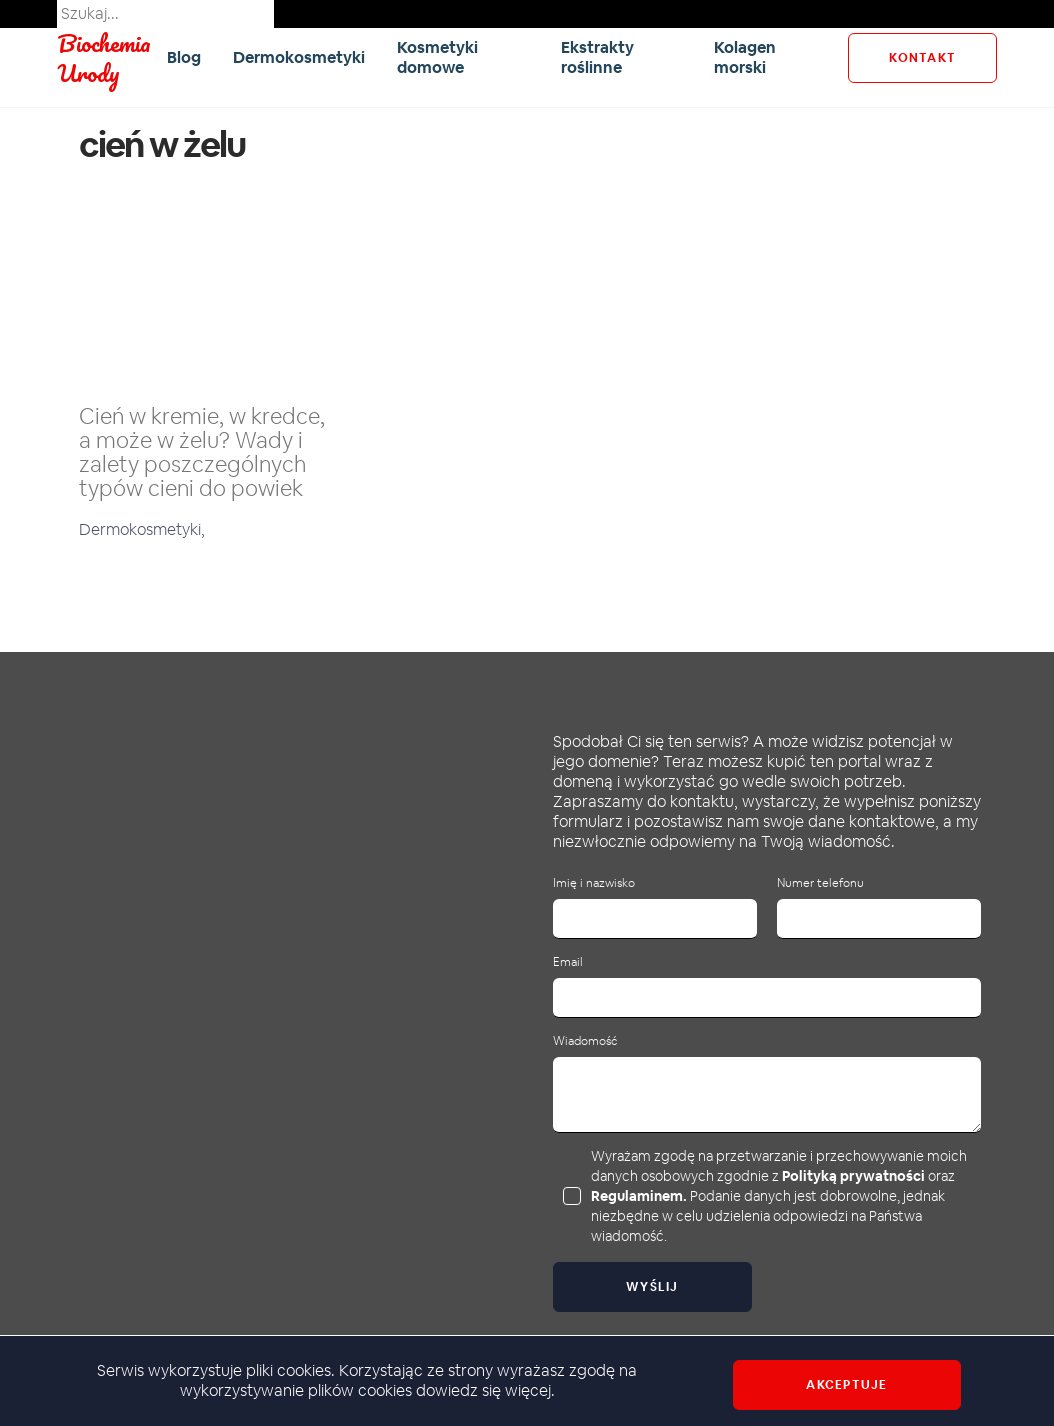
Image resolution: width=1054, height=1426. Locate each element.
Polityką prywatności (853, 1176)
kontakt (922, 58)
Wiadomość (585, 1041)
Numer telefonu (820, 883)
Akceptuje (846, 1385)
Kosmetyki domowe (437, 57)
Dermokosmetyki (299, 57)
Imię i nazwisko (594, 883)
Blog (184, 57)
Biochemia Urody (104, 57)
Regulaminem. (639, 1196)
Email (568, 962)
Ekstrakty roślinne (597, 57)
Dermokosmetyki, (142, 529)
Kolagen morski (745, 57)
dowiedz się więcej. (485, 1390)
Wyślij (652, 1287)
